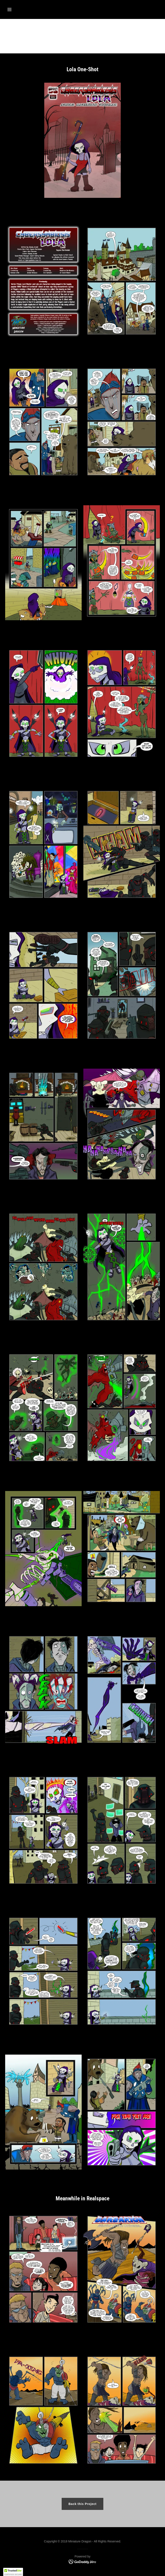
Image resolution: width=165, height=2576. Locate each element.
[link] (83, 2561)
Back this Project (83, 2504)
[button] (9, 9)
